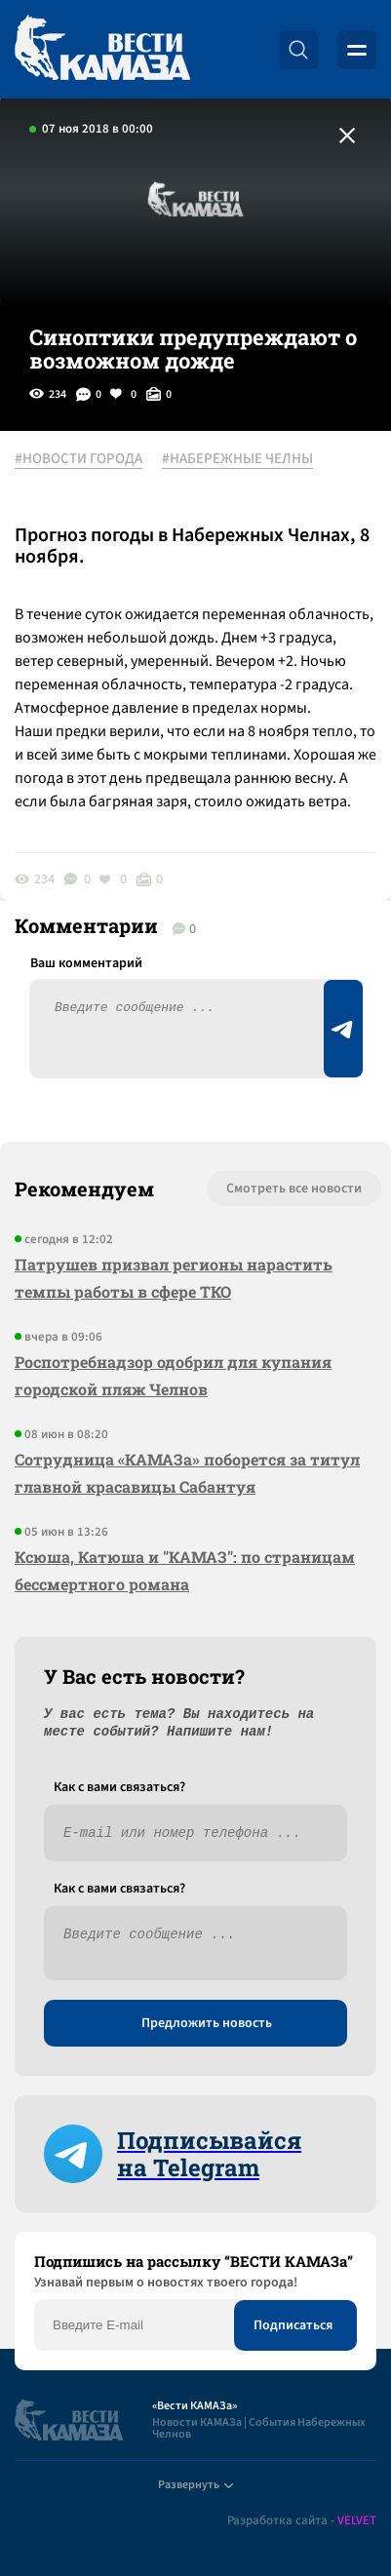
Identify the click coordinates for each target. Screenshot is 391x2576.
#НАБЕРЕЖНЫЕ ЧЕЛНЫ (237, 459)
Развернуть (195, 2485)
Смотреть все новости (294, 1188)
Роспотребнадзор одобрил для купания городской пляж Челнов (173, 1375)
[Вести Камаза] (102, 49)
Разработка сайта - (301, 2521)
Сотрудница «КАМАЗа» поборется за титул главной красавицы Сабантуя (187, 1473)
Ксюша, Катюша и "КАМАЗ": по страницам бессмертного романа (185, 1570)
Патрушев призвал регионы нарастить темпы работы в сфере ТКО (173, 1278)
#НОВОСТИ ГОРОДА (78, 459)
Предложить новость (206, 2023)
